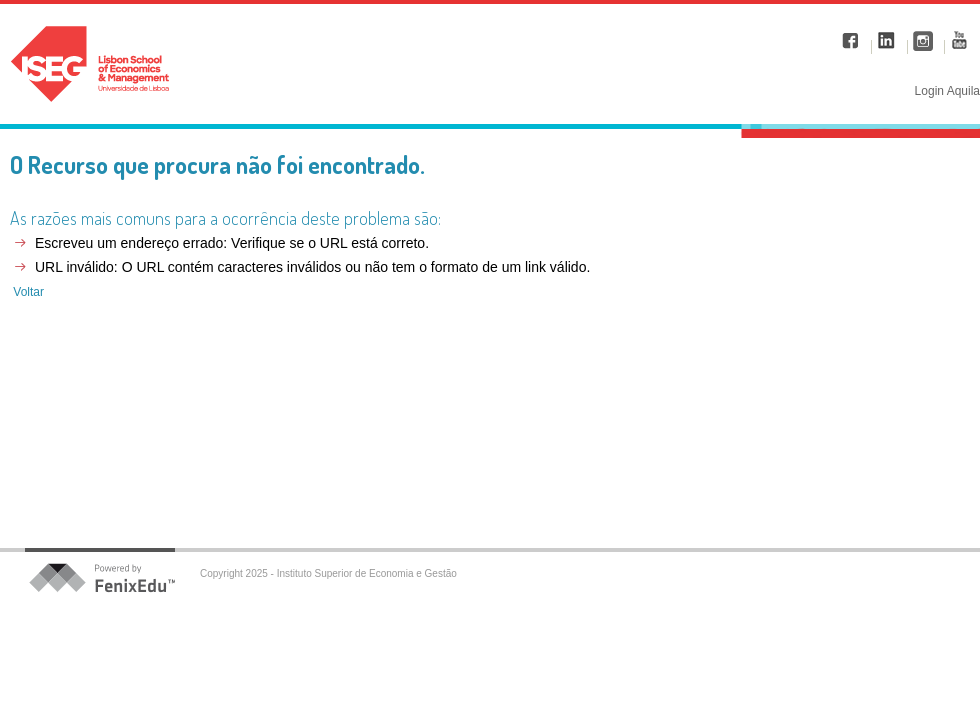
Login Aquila (947, 91)
